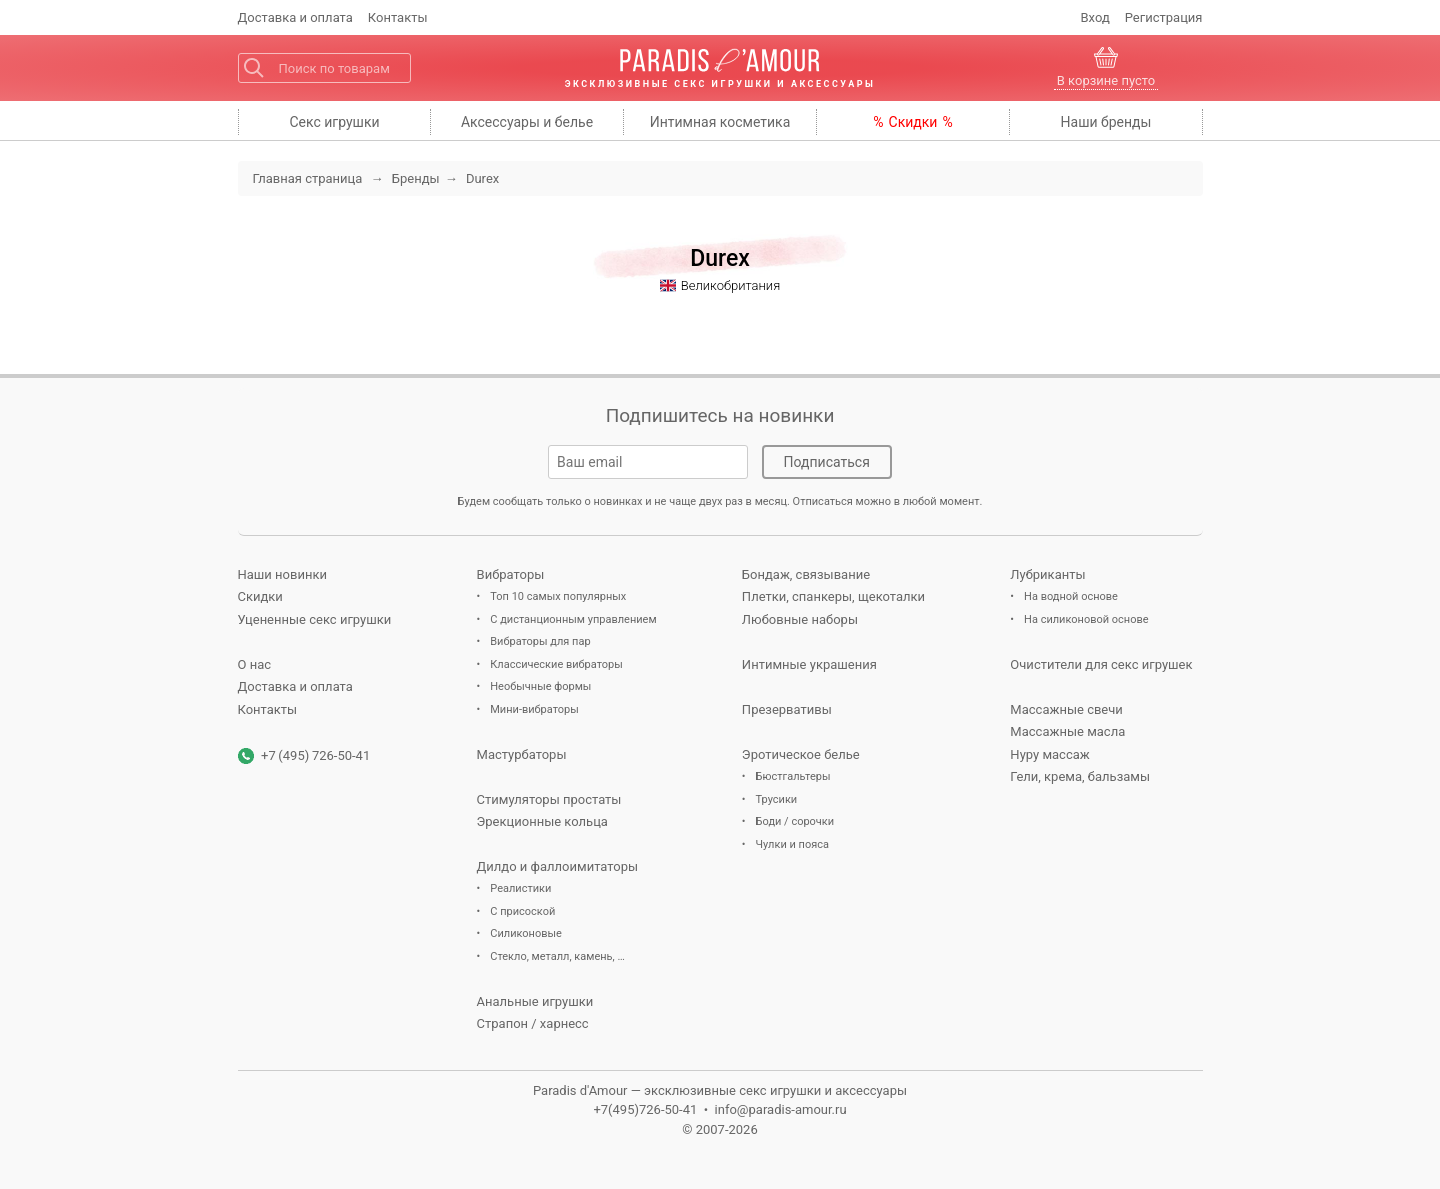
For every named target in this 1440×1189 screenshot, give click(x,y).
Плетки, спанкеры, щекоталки (833, 596)
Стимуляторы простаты (549, 799)
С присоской (522, 911)
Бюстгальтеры (793, 776)
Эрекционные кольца (542, 821)
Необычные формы (540, 686)
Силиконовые (526, 933)
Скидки (913, 122)
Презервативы (787, 709)
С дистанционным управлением (573, 619)
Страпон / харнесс (533, 1023)
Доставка (295, 17)
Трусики (777, 799)
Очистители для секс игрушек (1101, 664)
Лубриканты (1047, 574)
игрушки (334, 122)
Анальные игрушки (535, 1001)
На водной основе (1071, 596)
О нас (255, 664)
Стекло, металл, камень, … (557, 956)
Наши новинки (282, 574)
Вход (1095, 17)
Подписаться (827, 462)
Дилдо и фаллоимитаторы (558, 866)
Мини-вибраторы (534, 709)
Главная (308, 178)
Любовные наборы (800, 619)
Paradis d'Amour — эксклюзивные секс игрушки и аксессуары (720, 1090)
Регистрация (1164, 17)
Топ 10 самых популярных (558, 596)
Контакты (398, 17)
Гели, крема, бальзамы (1080, 776)
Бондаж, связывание (806, 574)
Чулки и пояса (792, 844)
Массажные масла (1067, 731)
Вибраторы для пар (540, 641)
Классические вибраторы (556, 664)
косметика (720, 122)
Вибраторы (511, 574)
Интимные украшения (809, 664)
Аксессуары (527, 122)
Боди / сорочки (795, 821)
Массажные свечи (1066, 709)
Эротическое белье (801, 754)
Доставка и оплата (295, 686)
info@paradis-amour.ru (781, 1109)
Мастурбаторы (522, 754)
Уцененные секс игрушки (315, 619)
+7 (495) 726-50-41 (315, 755)
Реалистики (520, 888)
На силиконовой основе (1086, 619)
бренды (1106, 122)
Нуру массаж (1049, 754)
